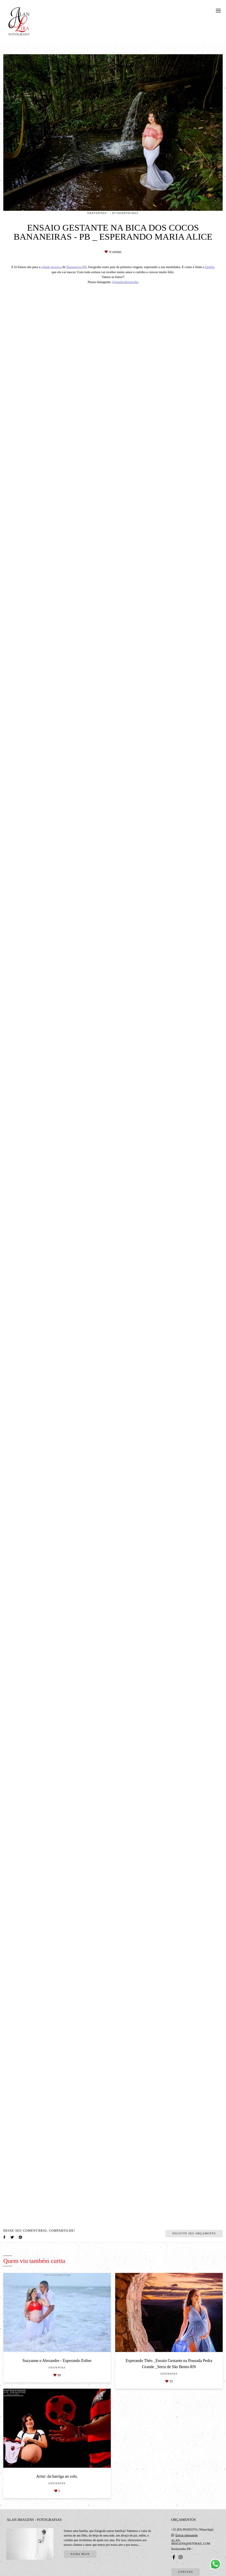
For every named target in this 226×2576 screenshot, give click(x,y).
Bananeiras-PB (76, 267)
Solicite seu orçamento (194, 2233)
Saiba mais (80, 2554)
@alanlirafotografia (125, 282)
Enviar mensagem (186, 2535)
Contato (185, 2571)
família (210, 267)
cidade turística (51, 267)
